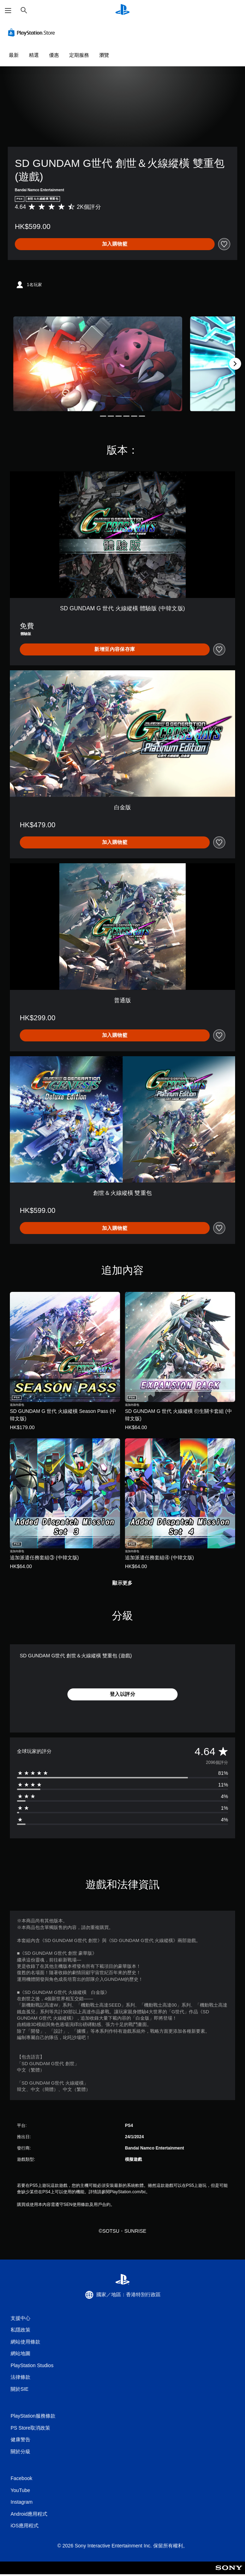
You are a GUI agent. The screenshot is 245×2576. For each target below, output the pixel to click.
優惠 (54, 55)
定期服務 (79, 55)
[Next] (235, 364)
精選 (34, 55)
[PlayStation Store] (33, 32)
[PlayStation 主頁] (122, 10)
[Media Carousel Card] (97, 363)
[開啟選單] (8, 10)
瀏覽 (104, 55)
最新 (14, 55)
